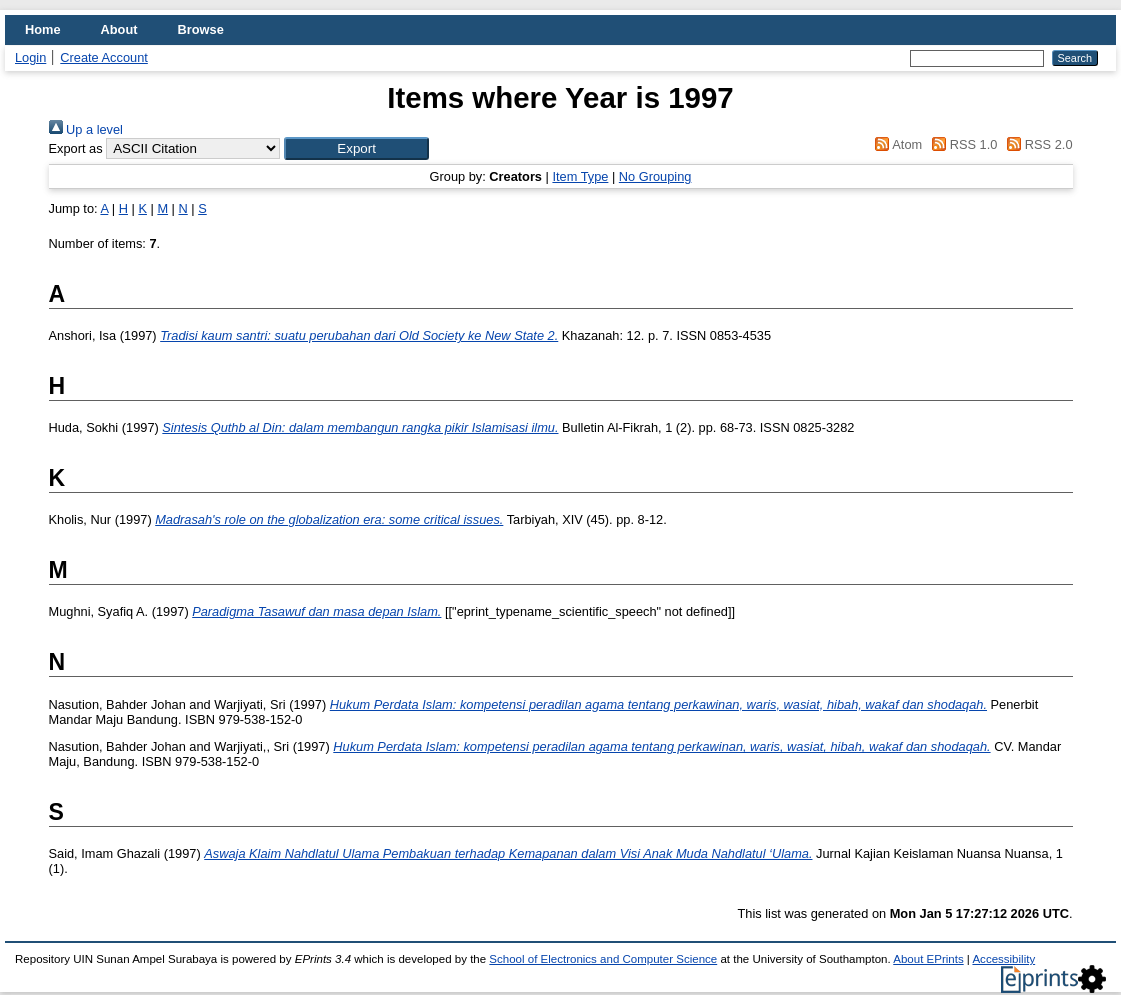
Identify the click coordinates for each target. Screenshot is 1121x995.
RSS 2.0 (1037, 144)
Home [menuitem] (43, 29)
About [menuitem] (119, 29)
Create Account (104, 57)
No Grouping (655, 176)
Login (30, 57)
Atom (895, 144)
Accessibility (1003, 959)
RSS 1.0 (962, 144)
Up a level (86, 129)
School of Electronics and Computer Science (603, 959)
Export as (76, 148)
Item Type (580, 176)
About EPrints (928, 959)
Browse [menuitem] (201, 29)
